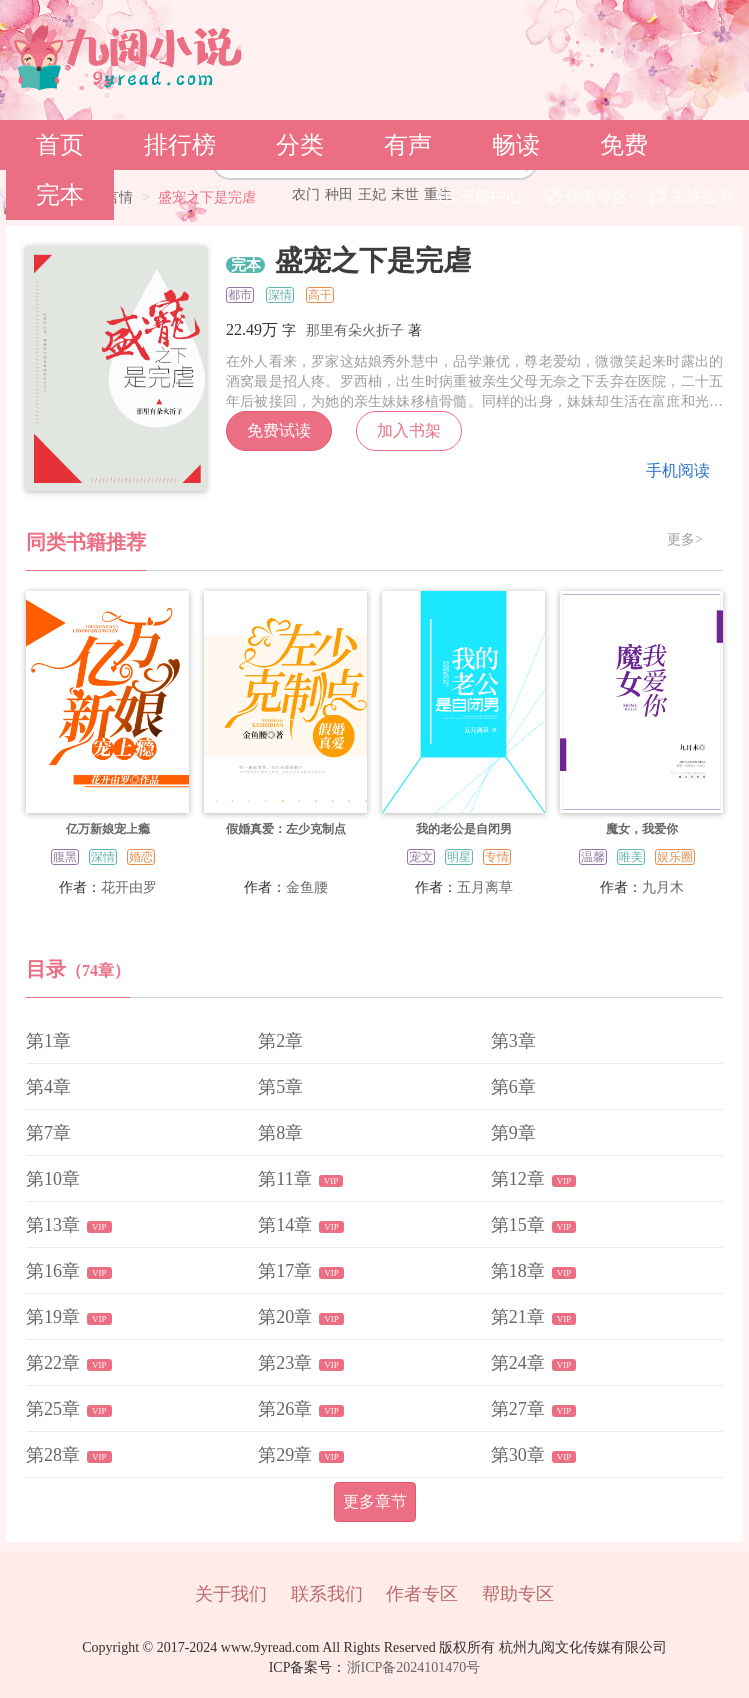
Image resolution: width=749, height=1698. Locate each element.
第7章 (48, 1133)
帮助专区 (518, 1594)
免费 (624, 145)
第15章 (518, 1225)
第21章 (518, 1317)
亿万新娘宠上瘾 (108, 829)
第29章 (285, 1455)
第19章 (53, 1317)
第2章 (280, 1041)
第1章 (48, 1041)
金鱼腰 (307, 887)
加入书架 (409, 430)
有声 (408, 145)
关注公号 (692, 196)
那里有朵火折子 (355, 330)
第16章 (53, 1271)
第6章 (513, 1087)
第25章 (53, 1409)
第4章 (48, 1087)
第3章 (513, 1041)
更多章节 (375, 1501)
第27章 (518, 1409)
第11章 (284, 1179)
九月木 (663, 887)
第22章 (53, 1363)
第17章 (285, 1271)
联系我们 (327, 1594)
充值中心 (481, 196)
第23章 (285, 1363)
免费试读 (279, 430)
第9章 (513, 1133)
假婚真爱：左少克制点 (286, 829)
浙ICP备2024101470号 (414, 1667)
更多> (685, 540)
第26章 (285, 1409)
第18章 (518, 1271)
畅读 (516, 145)
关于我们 (231, 1594)
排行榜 (180, 145)
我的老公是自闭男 (464, 829)
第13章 (53, 1225)
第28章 (53, 1455)
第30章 (518, 1455)
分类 (300, 145)
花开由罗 (129, 887)
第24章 (518, 1363)
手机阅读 (678, 470)
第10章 (53, 1179)
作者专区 (587, 196)
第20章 (285, 1317)
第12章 (518, 1179)
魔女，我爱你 (642, 829)
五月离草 (485, 887)
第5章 (280, 1087)
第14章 (285, 1225)
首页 (60, 145)
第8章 (280, 1133)
